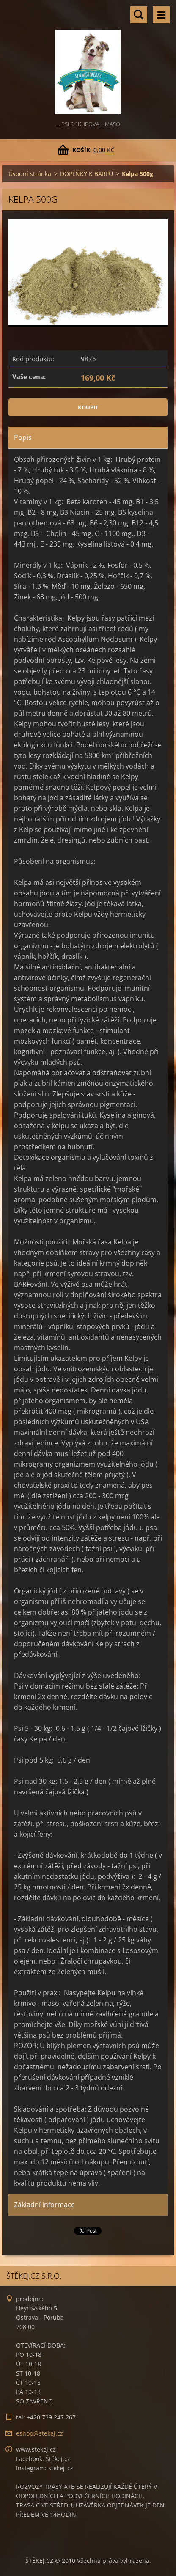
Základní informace (44, 2204)
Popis (23, 437)
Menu (161, 14)
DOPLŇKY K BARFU (86, 174)
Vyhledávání (138, 14)
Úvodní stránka (29, 174)
